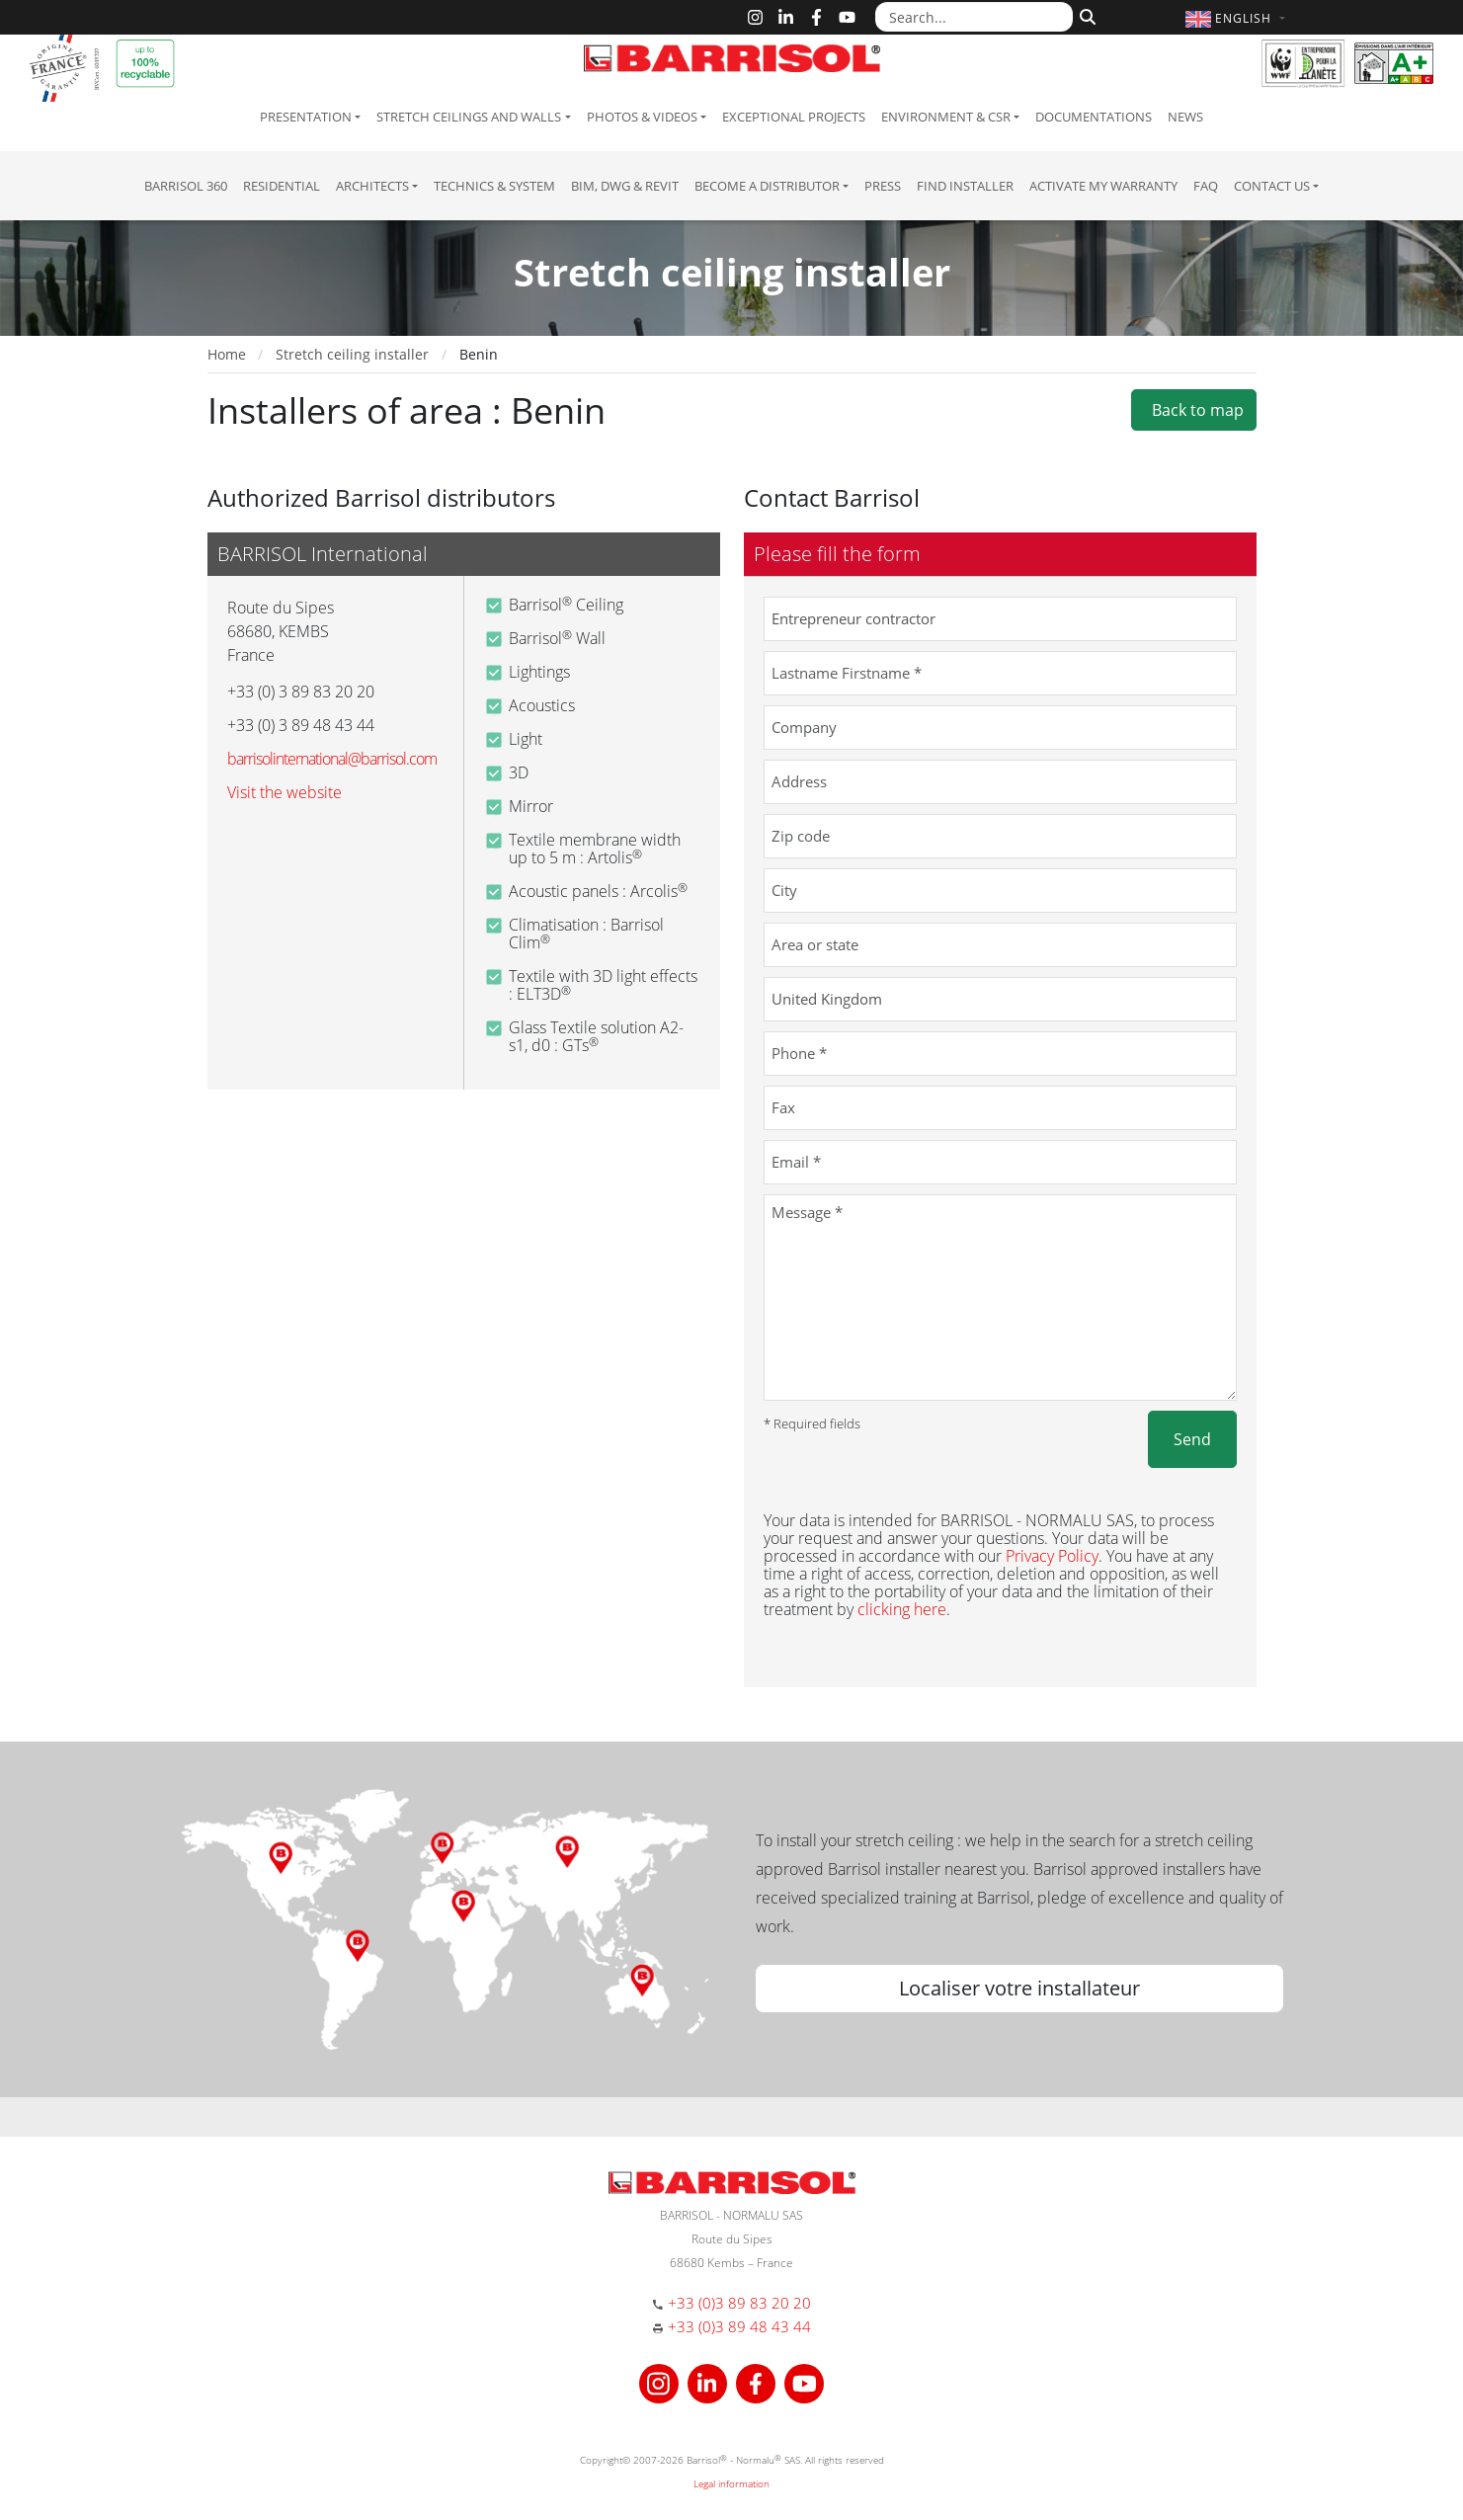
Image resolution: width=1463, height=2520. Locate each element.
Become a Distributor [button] (767, 186)
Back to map (1194, 410)
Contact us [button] (1272, 186)
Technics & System (494, 186)
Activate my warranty (1103, 186)
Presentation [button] (306, 116)
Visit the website (284, 792)
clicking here (901, 1609)
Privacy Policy (1052, 1556)
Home (226, 354)
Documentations (1093, 116)
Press (882, 186)
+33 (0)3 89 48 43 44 (739, 2326)
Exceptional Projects (793, 116)
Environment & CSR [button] (946, 116)
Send (1192, 1439)
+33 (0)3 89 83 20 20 (739, 2303)
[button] (1237, 18)
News (1185, 116)
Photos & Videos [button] (642, 116)
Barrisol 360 (185, 186)
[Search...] (974, 17)
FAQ (1205, 186)
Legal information (731, 2483)
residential (281, 186)
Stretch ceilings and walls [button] (468, 116)
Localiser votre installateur (1019, 1988)
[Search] (1085, 15)
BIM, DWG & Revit (625, 186)
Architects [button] (372, 186)
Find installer (965, 186)
